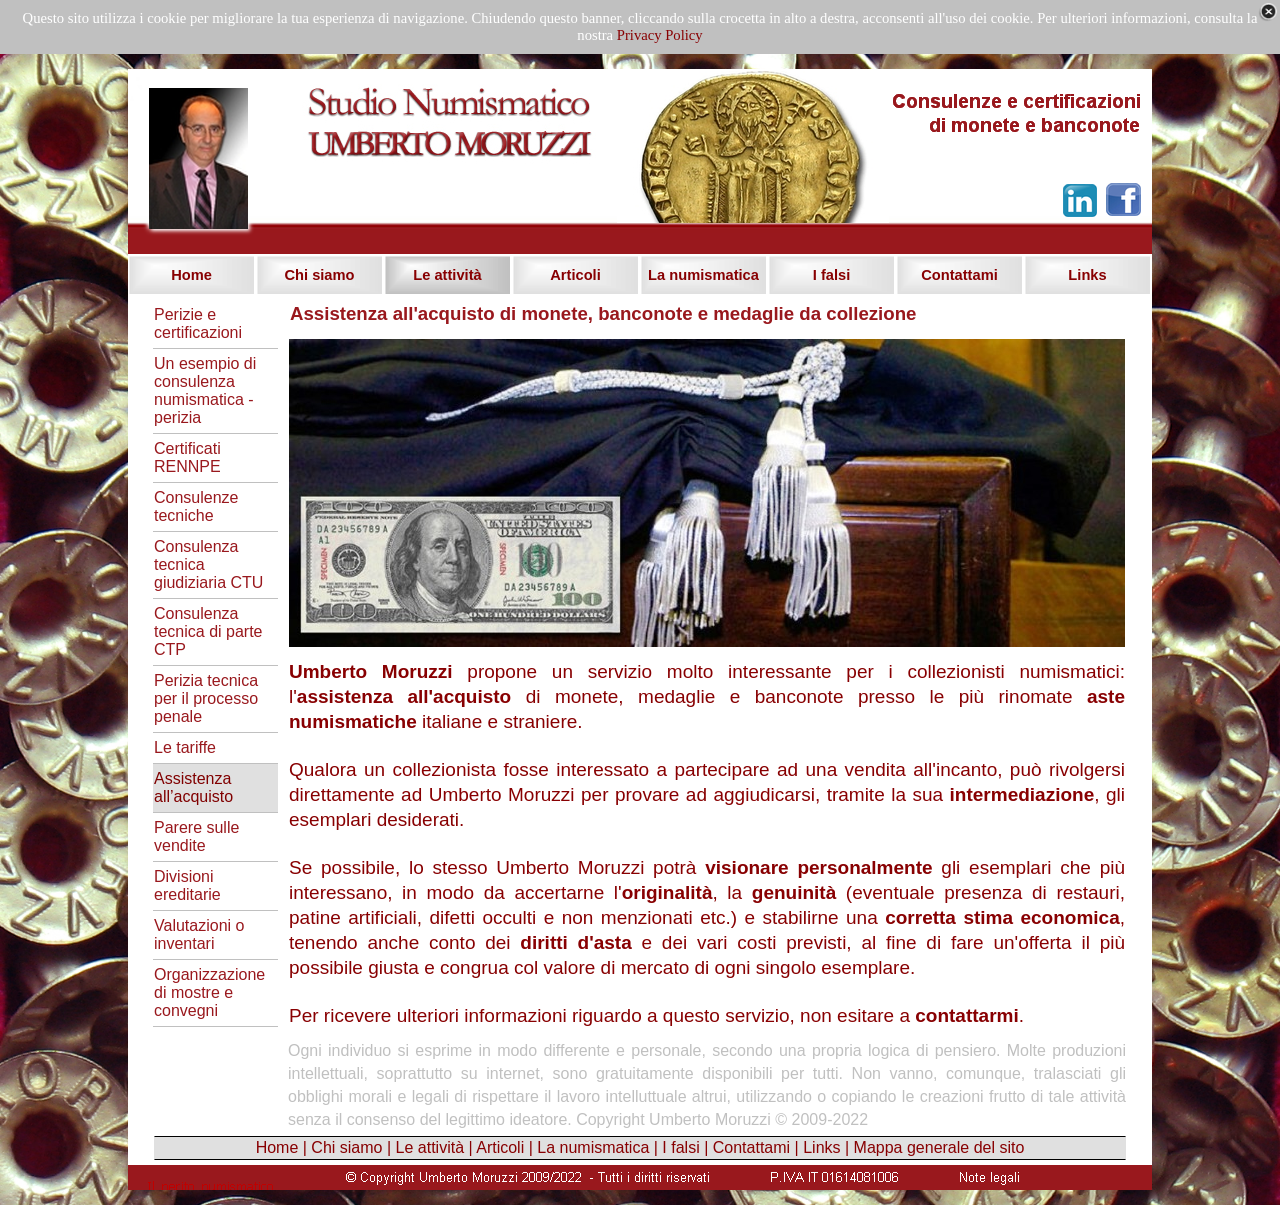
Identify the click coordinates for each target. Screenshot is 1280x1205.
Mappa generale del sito (939, 1147)
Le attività (430, 1147)
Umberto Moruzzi (371, 671)
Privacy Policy (660, 35)
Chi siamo (346, 1147)
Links (821, 1147)
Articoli (500, 1147)
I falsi (680, 1147)
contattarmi (966, 1015)
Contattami (751, 1147)
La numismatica (593, 1147)
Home (277, 1147)
